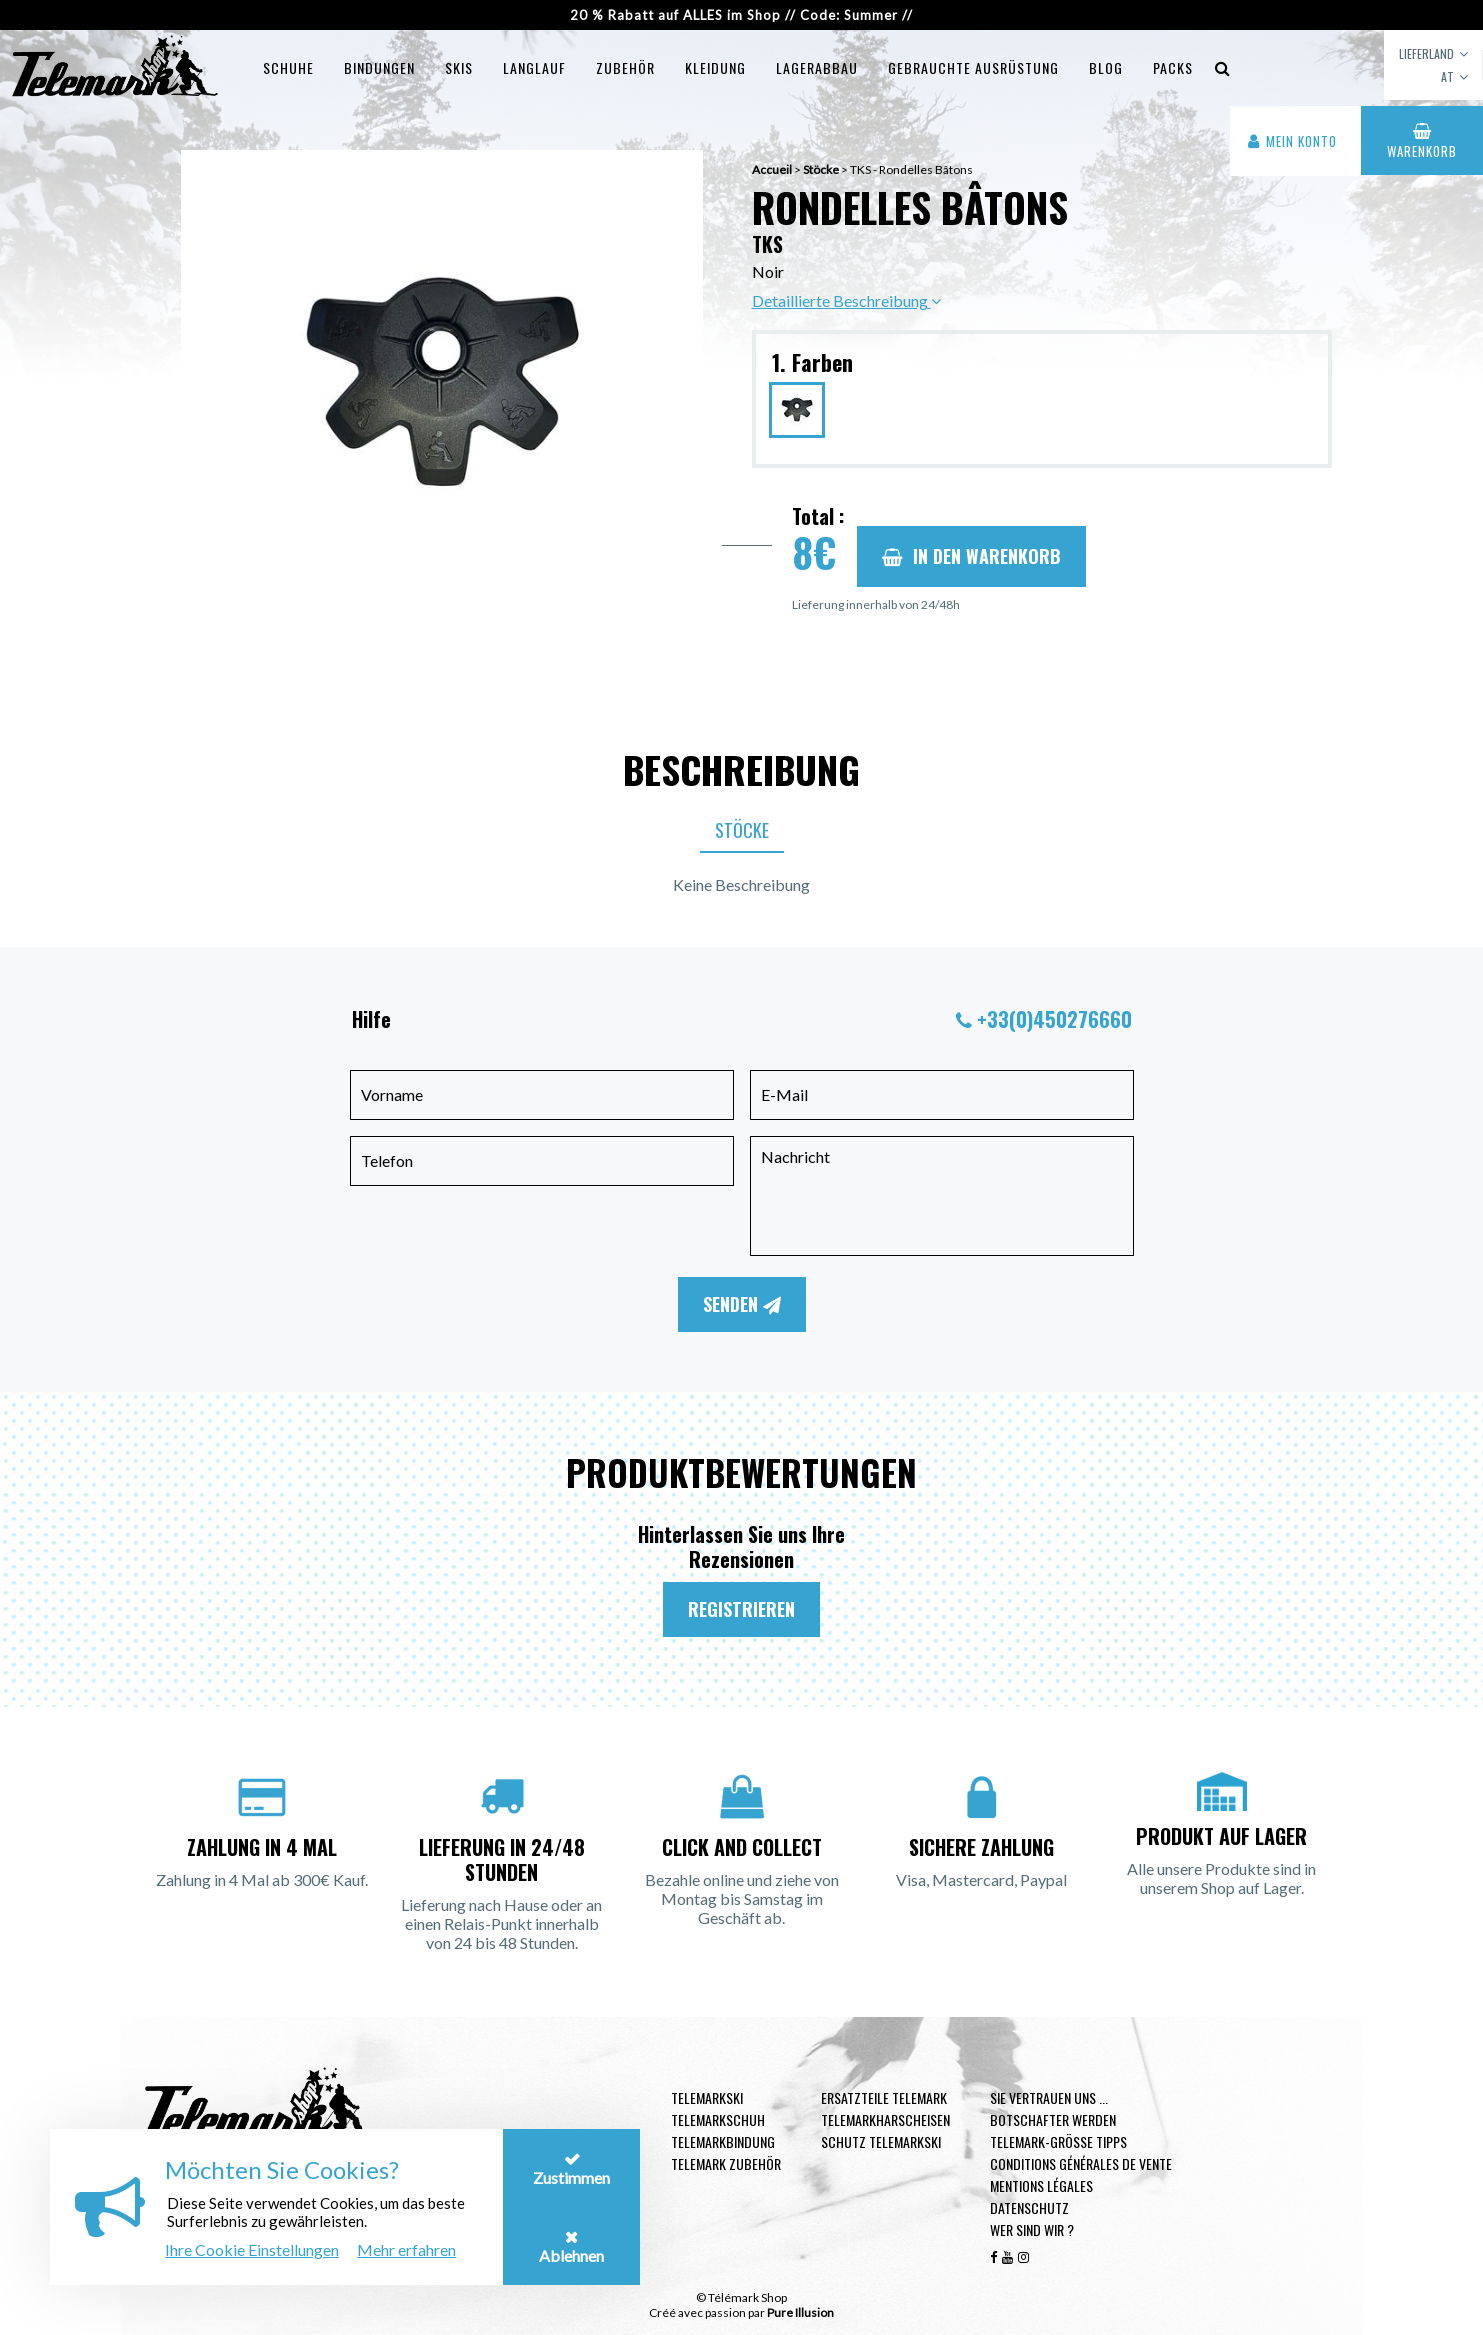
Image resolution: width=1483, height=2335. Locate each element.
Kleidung (715, 67)
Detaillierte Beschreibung (846, 300)
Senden (742, 1304)
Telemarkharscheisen (885, 2119)
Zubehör (625, 67)
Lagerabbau (817, 67)
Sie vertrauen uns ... (1049, 2097)
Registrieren (741, 1609)
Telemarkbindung (723, 2141)
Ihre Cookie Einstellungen (252, 2249)
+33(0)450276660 (1054, 1019)
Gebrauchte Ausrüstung (973, 67)
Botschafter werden (1053, 2119)
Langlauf (534, 67)
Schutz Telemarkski (881, 2141)
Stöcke (742, 830)
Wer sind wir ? (1032, 2229)
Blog (1106, 67)
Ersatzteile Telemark (884, 2097)
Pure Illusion (800, 2312)
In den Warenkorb (971, 556)
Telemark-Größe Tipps (1058, 2141)
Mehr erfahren (406, 2249)
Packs (1173, 67)
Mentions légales (1041, 2185)
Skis (459, 67)
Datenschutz (1029, 2207)
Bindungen (379, 67)
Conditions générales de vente (1081, 2163)
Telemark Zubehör (726, 2163)
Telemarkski (707, 2097)
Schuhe (288, 67)
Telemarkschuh (718, 2119)
